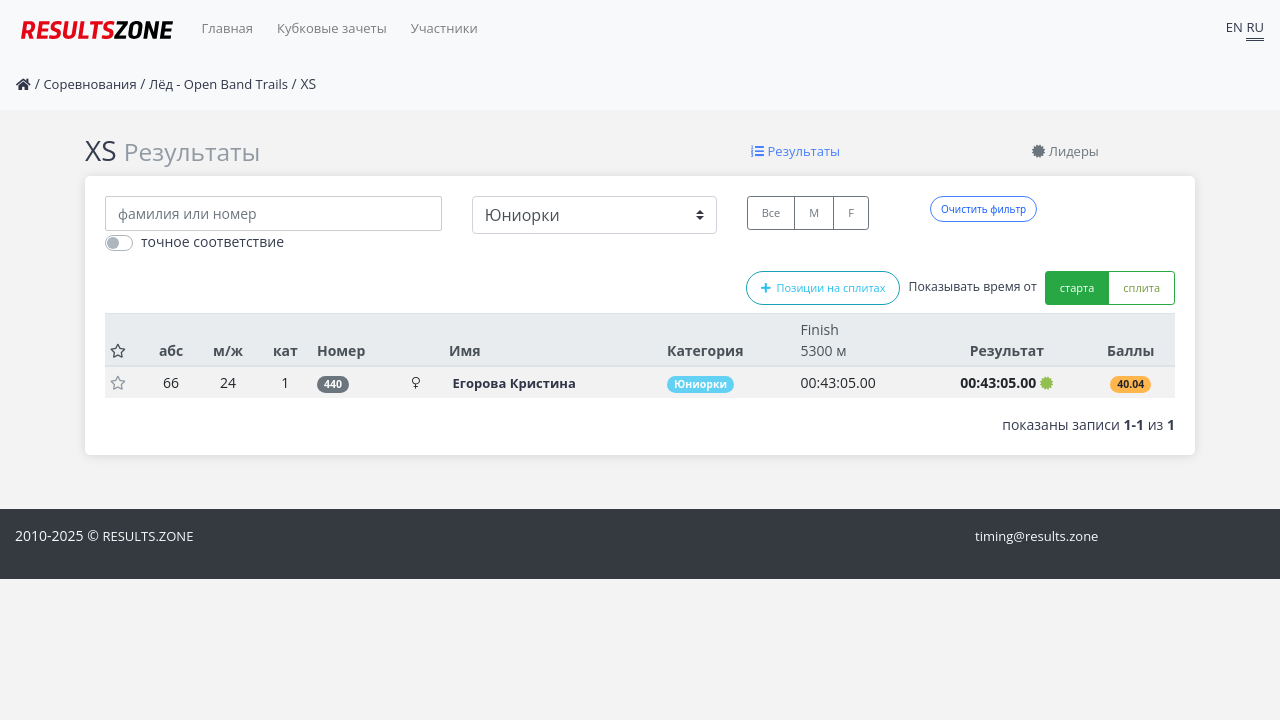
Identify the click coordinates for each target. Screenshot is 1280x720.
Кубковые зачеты (332, 28)
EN (1234, 27)
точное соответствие (212, 241)
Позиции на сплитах (823, 287)
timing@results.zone (1036, 536)
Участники (444, 28)
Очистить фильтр (983, 209)
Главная (228, 28)
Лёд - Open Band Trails (218, 84)
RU (1255, 27)
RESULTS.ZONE (147, 536)
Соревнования (89, 84)
